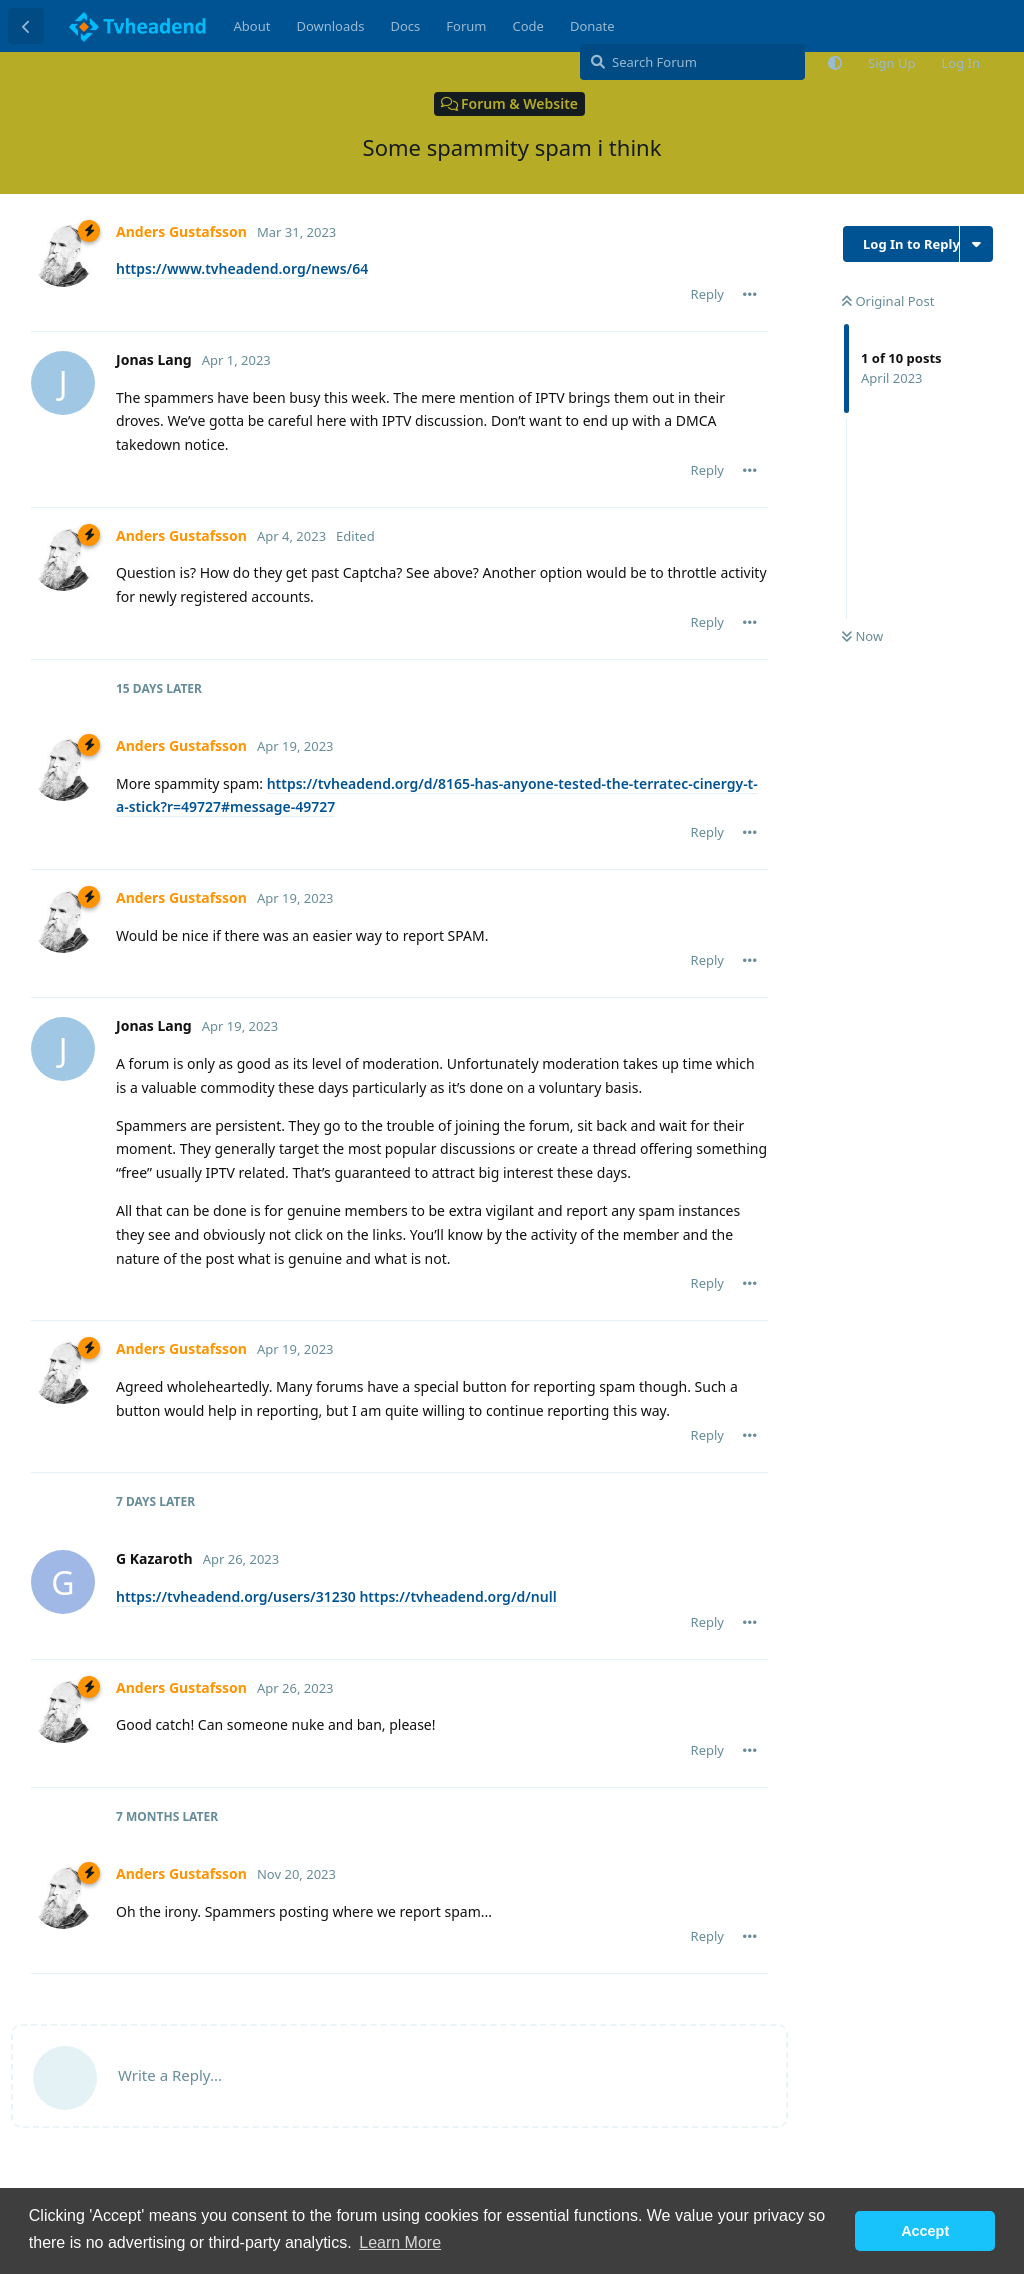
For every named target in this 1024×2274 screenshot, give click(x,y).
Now (862, 636)
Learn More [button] (400, 2242)
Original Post (888, 301)
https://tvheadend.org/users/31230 (236, 1596)
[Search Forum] (692, 62)
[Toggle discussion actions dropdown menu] (976, 244)
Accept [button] (925, 2231)
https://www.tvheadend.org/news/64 (242, 268)
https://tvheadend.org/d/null (457, 1596)
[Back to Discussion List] (26, 26)
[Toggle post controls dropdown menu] (750, 294)
